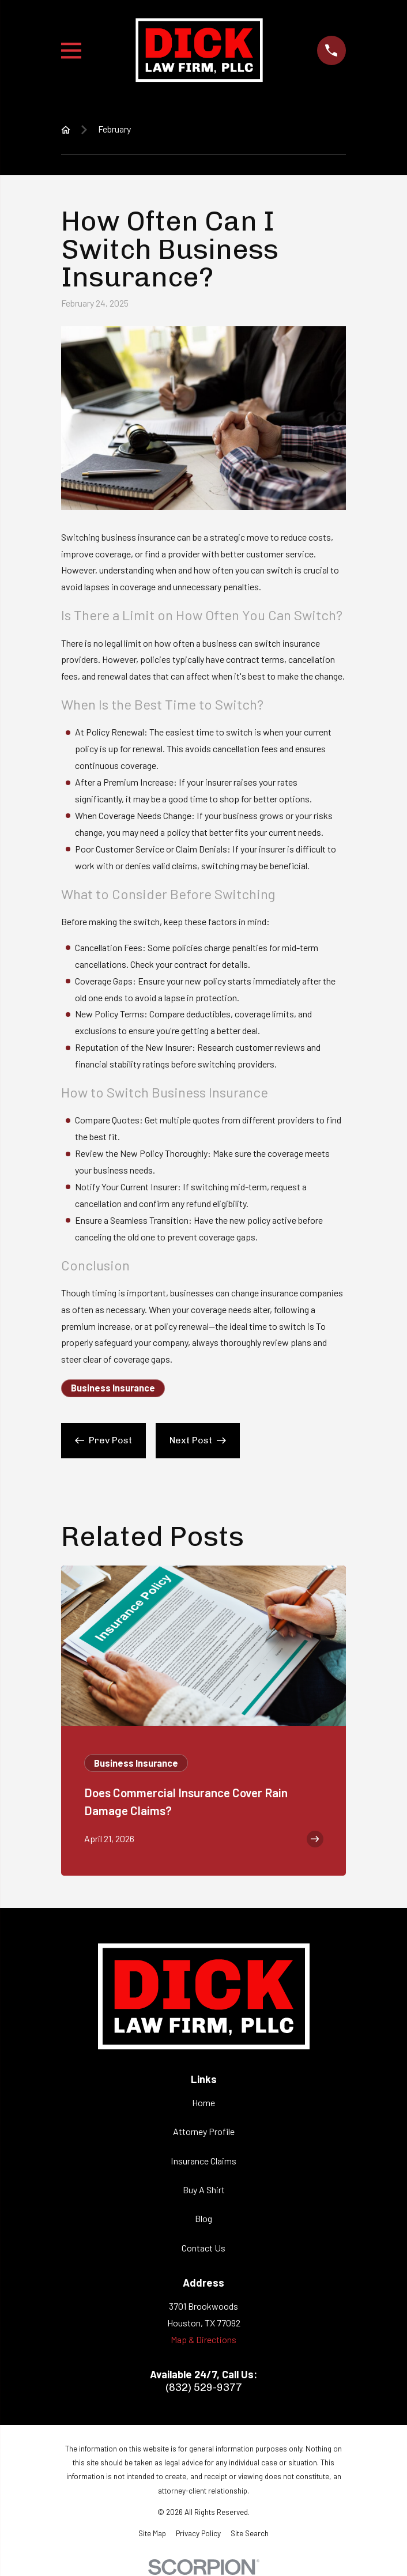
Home (203, 2102)
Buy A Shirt (204, 2189)
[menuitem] (152, 2533)
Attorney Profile (204, 2131)
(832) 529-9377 (203, 2387)
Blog (203, 2218)
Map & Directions (203, 2339)
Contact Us (203, 2247)
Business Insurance (113, 1387)
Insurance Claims (203, 2160)
